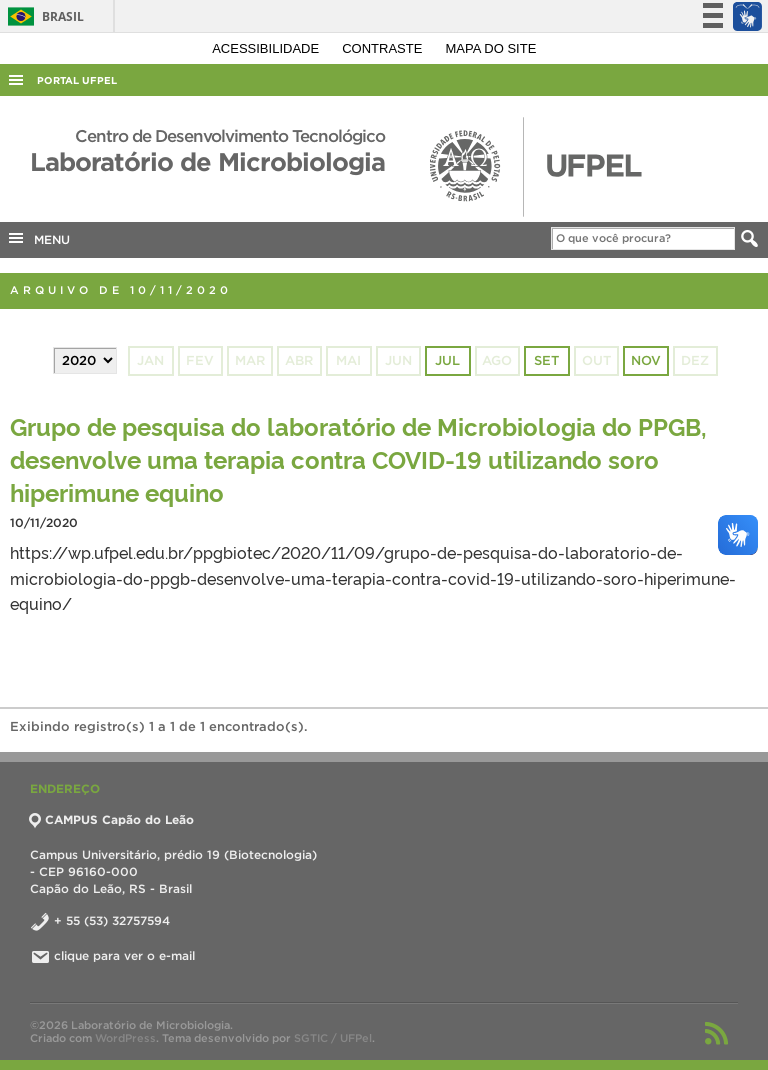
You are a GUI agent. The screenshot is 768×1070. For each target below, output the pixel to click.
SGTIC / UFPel (333, 1038)
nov (646, 360)
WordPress (125, 1038)
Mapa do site (491, 48)
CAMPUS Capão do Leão (112, 819)
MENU (38, 238)
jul (447, 360)
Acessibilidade (267, 48)
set (546, 360)
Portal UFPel (77, 80)
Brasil (42, 16)
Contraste (384, 48)
